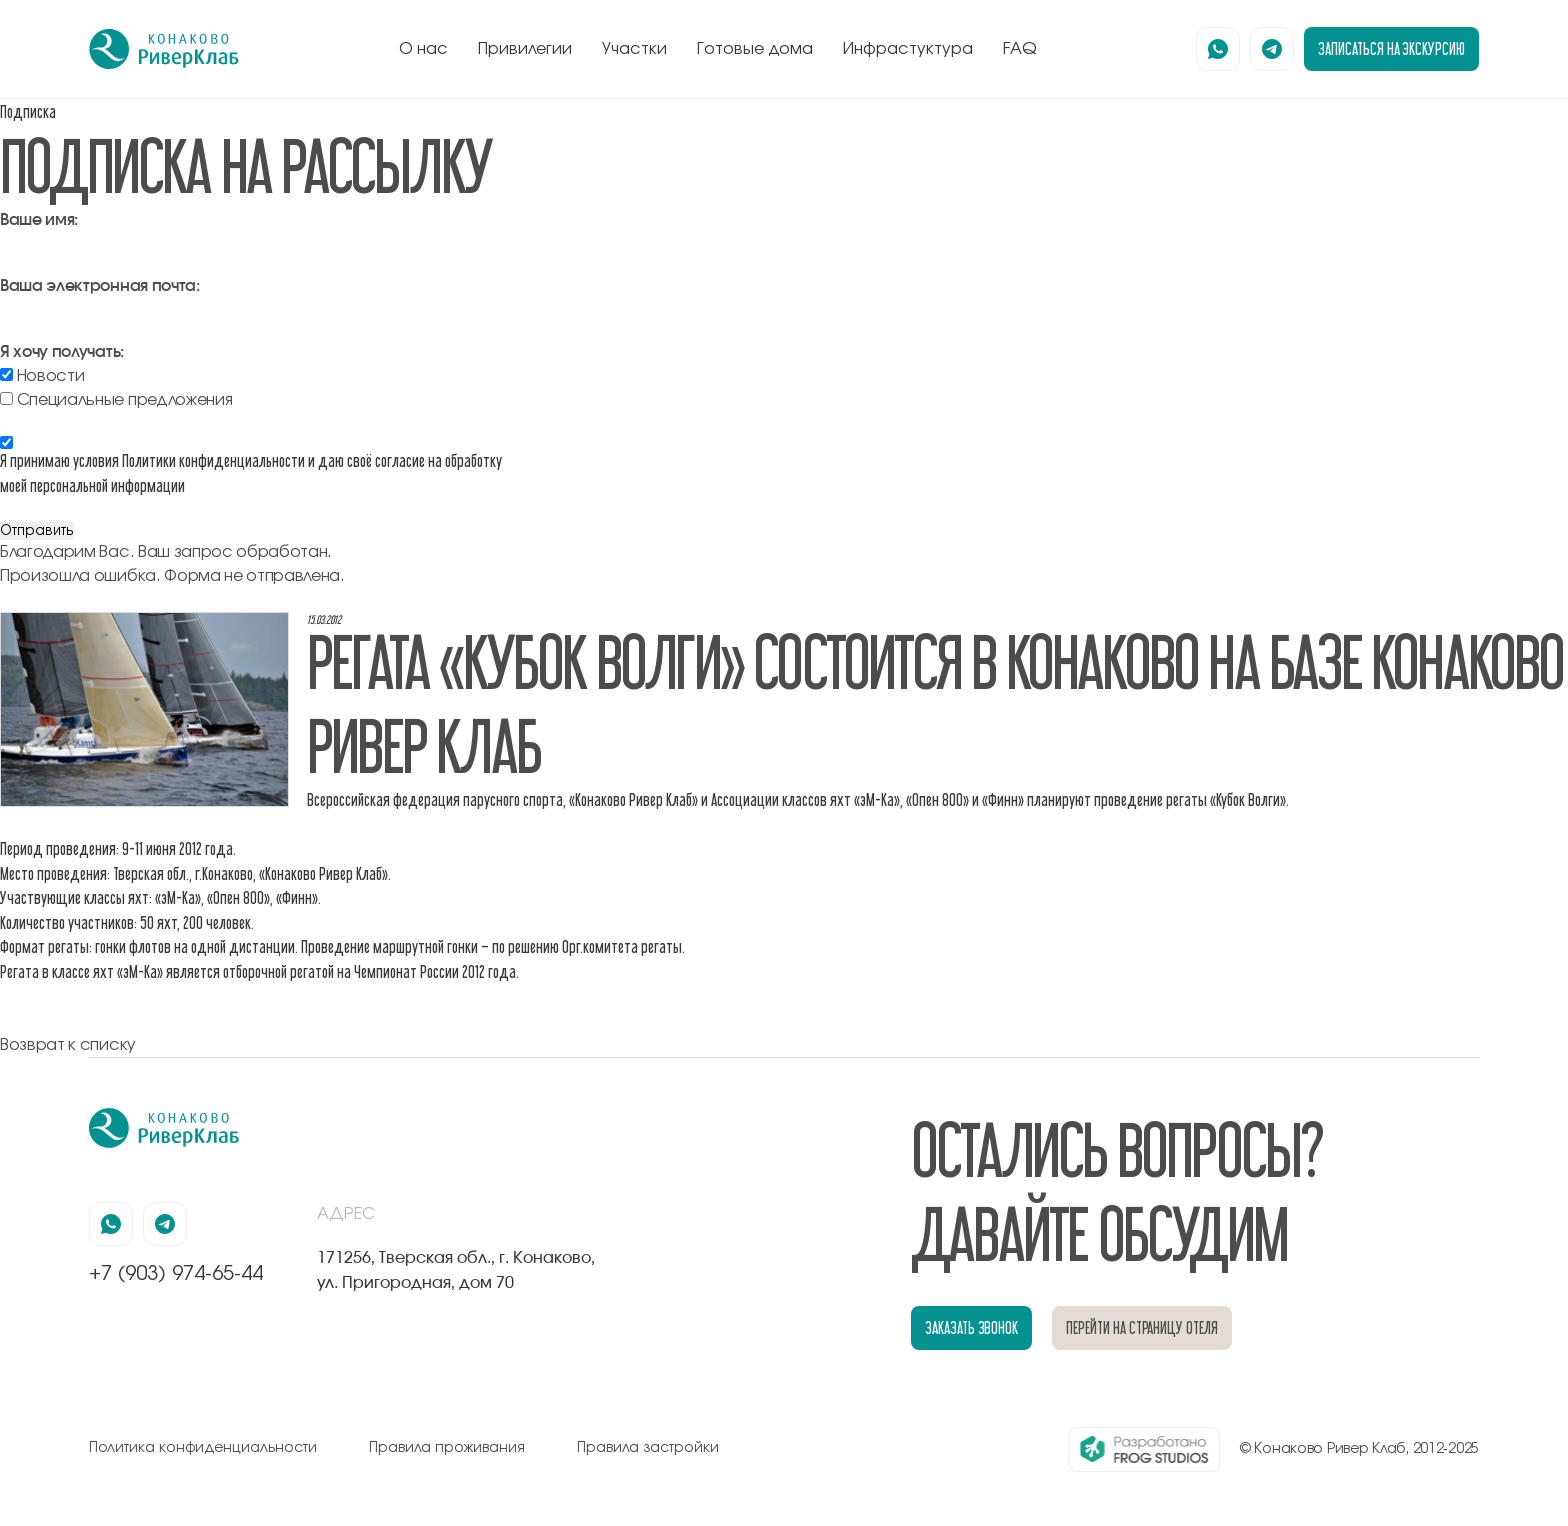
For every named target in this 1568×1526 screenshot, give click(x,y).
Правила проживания (447, 1448)
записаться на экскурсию (1391, 48)
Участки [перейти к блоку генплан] (634, 49)
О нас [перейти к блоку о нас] (423, 49)
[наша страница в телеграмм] (1272, 49)
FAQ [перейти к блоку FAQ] (1020, 49)
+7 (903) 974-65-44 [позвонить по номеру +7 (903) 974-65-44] (176, 1274)
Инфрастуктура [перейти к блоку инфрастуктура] (908, 49)
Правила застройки (648, 1448)
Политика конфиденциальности (203, 1448)
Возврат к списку (68, 1045)
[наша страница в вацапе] (1218, 49)
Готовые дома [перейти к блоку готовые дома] (755, 49)
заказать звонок (971, 1327)
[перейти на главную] (164, 49)
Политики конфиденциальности (213, 460)
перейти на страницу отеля (1142, 1327)
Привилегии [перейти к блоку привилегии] (525, 49)
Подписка (28, 111)
